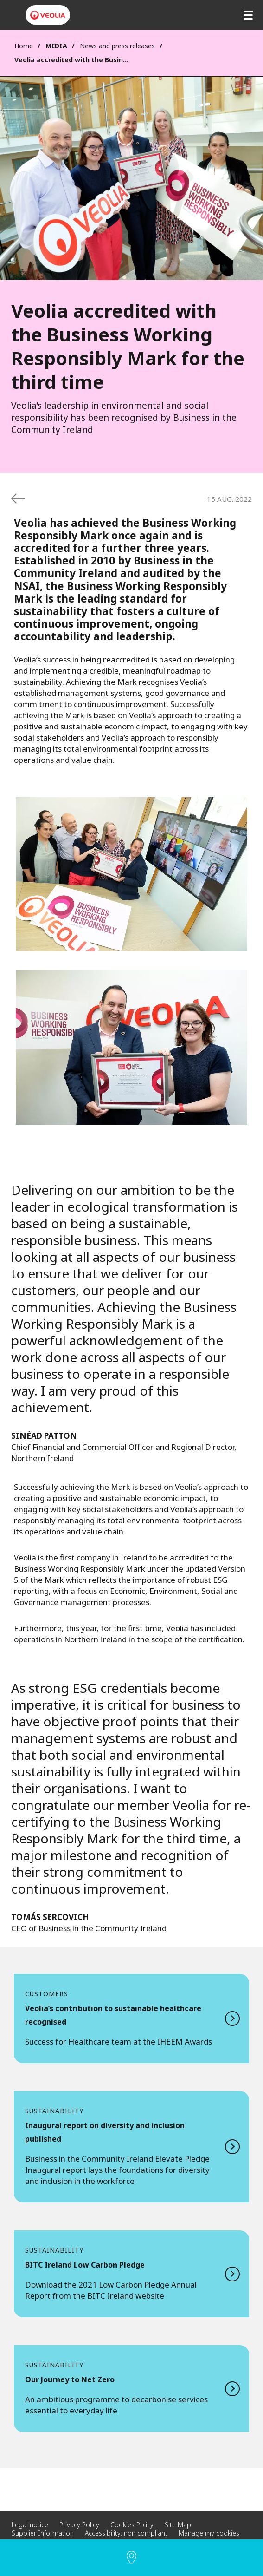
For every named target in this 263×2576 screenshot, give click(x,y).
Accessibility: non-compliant (126, 2533)
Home (23, 45)
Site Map (178, 2524)
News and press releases (117, 45)
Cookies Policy (132, 2524)
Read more (131, 2018)
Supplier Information (43, 2533)
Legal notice (30, 2524)
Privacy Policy (79, 2524)
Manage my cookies (209, 2533)
